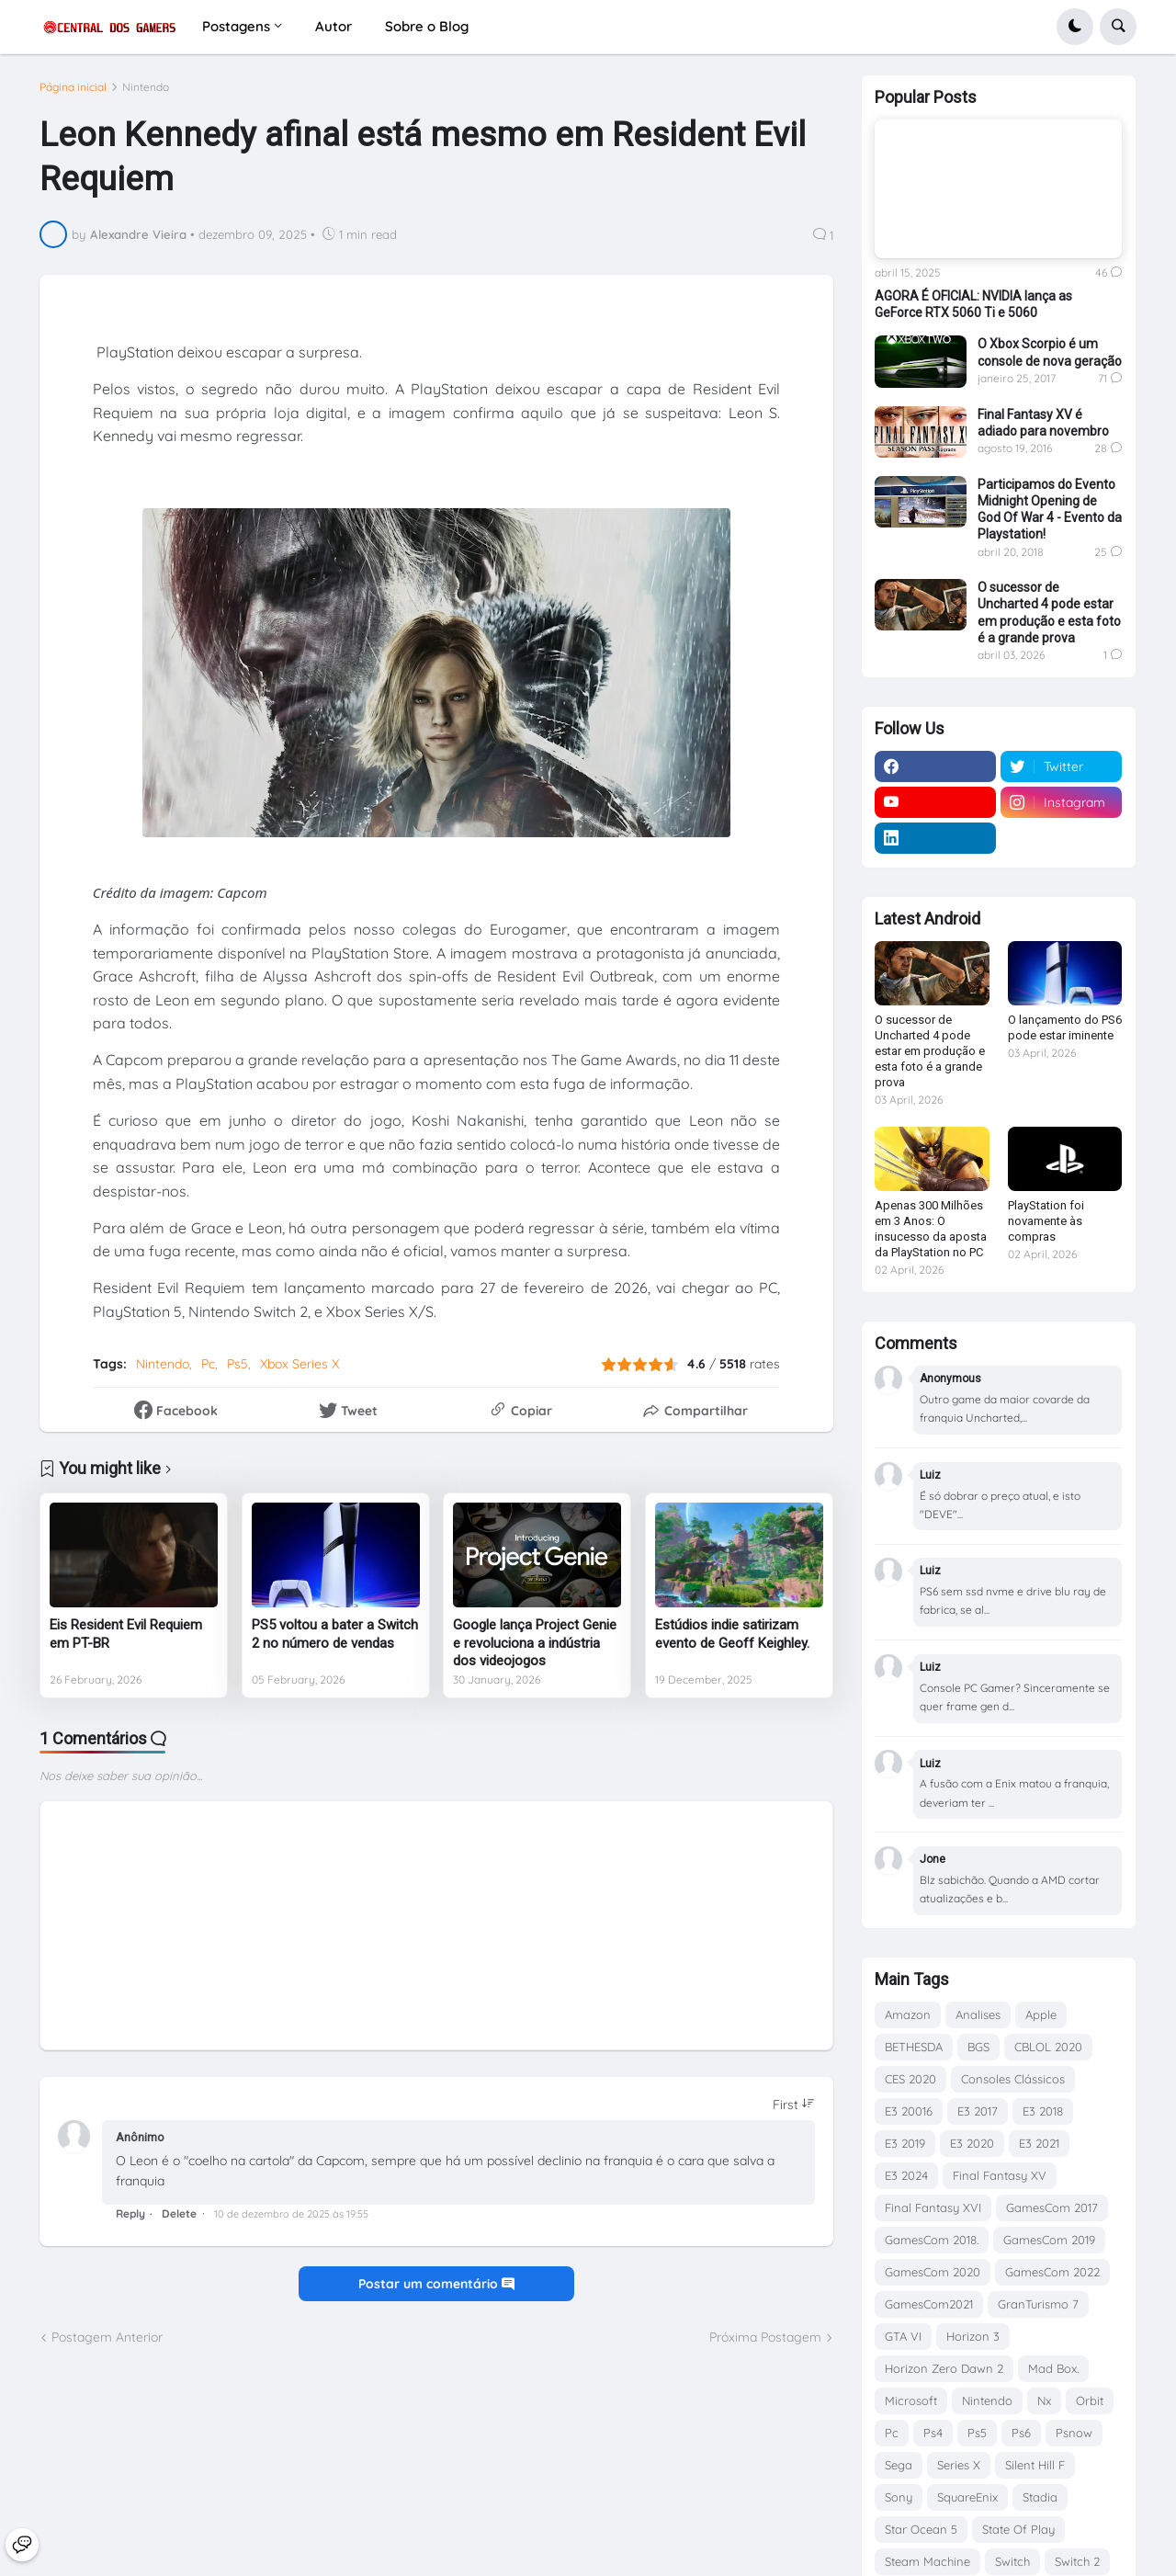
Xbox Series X (299, 1364)
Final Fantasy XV (999, 2175)
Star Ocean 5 (921, 2529)
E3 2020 (972, 2143)
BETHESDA (914, 2046)
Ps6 (1021, 2432)
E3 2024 (906, 2175)
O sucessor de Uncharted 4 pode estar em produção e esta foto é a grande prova (1049, 612)
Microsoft (911, 2400)
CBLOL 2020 (1048, 2046)
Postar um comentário (436, 2283)
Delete (179, 2213)
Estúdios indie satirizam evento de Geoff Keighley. (732, 1634)
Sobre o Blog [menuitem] (427, 26)
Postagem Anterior (107, 2337)
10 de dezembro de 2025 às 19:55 (291, 2213)
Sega (898, 2464)
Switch (1012, 2561)
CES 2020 (910, 2078)
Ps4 (933, 2432)
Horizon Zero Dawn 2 (944, 2368)
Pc (208, 1364)
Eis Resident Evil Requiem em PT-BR (126, 1634)
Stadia (1040, 2497)
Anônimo (140, 2137)
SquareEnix (967, 2497)
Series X (958, 2464)
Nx (1044, 2400)
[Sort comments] (794, 2104)
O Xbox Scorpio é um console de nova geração (1050, 352)
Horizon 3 (973, 2336)
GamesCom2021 (929, 2304)
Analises (978, 2014)
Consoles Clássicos (1013, 2078)
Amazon (908, 2014)
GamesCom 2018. (931, 2239)
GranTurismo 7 (1038, 2304)
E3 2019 (905, 2143)
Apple (1041, 2014)
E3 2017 (977, 2111)
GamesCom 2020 (932, 2271)
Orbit (1089, 2400)
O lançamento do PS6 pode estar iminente (1065, 1027)
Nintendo (145, 87)
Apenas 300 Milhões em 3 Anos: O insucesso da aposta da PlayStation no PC (931, 1228)
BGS (978, 2046)
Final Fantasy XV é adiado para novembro (1043, 422)
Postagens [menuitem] (236, 26)
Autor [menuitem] (333, 26)
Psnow (1074, 2432)
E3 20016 (909, 2111)
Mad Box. (1053, 2368)
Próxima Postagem (765, 2337)
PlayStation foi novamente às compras (1046, 1220)
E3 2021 (1039, 2143)
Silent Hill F (1035, 2464)
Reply (130, 2213)
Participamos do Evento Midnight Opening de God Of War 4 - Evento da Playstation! (1050, 509)
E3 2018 (1043, 2111)
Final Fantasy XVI (933, 2207)
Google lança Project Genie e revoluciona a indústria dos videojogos (534, 1643)
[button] (1075, 26)
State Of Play (1018, 2529)
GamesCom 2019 (1049, 2239)
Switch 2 (1077, 2561)
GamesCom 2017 (1052, 2207)
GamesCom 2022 (1052, 2271)
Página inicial (73, 87)
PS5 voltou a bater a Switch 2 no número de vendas (335, 1634)
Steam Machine (927, 2561)
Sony (898, 2497)
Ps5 (237, 1364)
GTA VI (903, 2336)
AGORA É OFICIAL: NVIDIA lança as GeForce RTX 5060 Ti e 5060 (973, 304)
